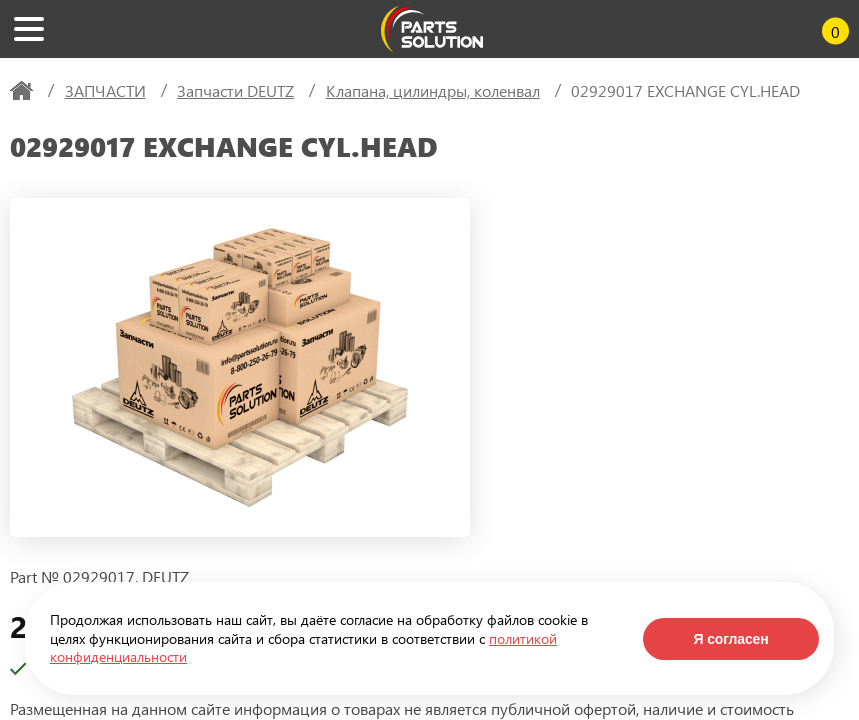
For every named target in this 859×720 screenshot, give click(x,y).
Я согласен (730, 639)
